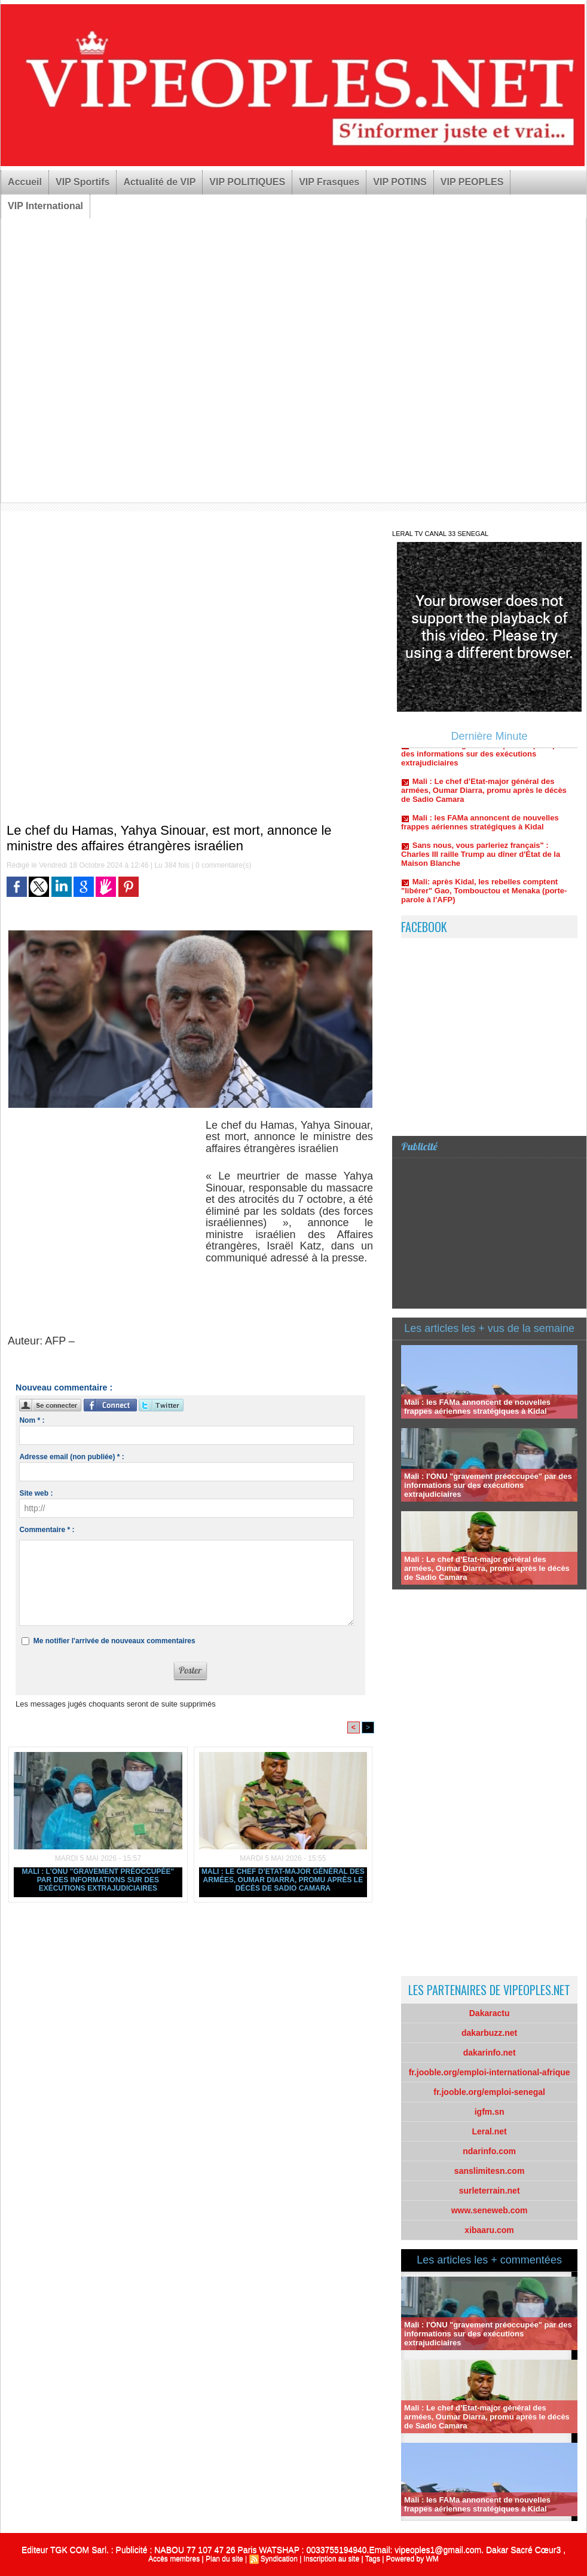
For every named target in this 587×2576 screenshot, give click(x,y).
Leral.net (489, 2131)
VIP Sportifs (82, 182)
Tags (372, 2558)
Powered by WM (412, 2558)
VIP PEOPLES (472, 182)
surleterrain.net (489, 2190)
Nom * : (31, 1420)
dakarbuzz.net (489, 2033)
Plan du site (224, 2558)
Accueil (25, 182)
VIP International (45, 206)
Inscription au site (331, 2558)
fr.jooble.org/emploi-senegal (489, 2092)
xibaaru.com (488, 2230)
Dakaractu (489, 2013)
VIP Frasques (329, 182)
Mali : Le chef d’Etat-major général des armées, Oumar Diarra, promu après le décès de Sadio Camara (283, 1879)
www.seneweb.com (489, 2210)
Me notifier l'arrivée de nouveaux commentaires (114, 1641)
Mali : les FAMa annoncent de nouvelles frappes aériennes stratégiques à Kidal (480, 826)
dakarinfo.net (489, 2052)
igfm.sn (490, 2111)
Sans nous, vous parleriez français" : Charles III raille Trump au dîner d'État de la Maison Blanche (480, 857)
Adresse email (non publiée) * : (71, 1457)
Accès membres (174, 2558)
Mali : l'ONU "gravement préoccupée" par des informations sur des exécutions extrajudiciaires (98, 1879)
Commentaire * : (46, 1530)
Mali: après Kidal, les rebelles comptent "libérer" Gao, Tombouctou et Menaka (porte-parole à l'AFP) (484, 894)
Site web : (36, 1493)
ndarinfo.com (489, 2151)
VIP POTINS (400, 182)
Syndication (279, 2558)
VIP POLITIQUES (247, 182)
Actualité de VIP (159, 182)
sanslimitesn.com (489, 2171)
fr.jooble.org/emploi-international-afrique (489, 2072)
